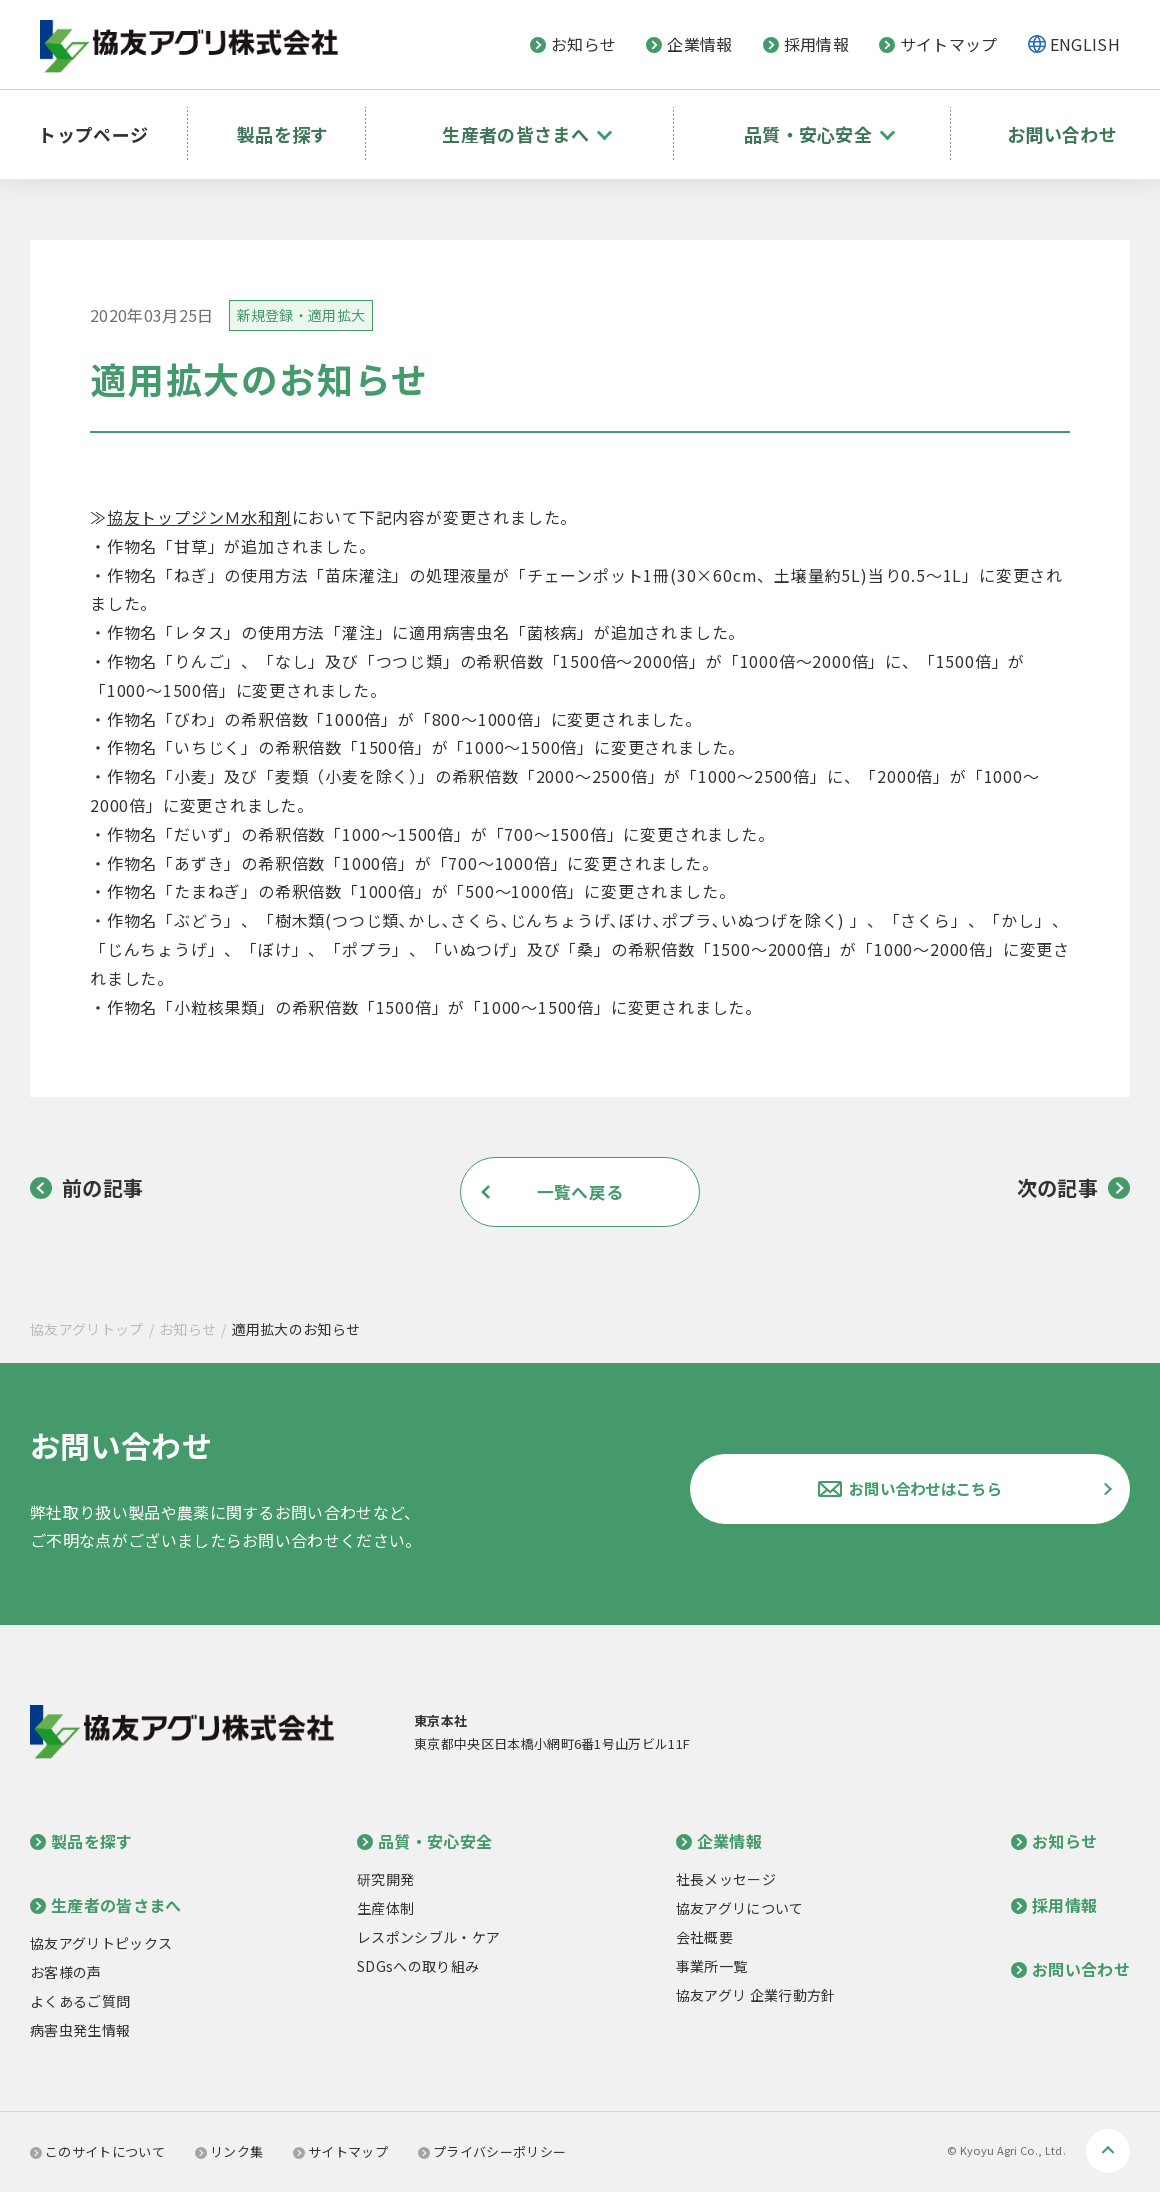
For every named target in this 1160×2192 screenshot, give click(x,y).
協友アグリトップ (87, 1329)
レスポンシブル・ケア (428, 1937)
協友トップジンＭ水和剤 (199, 517)
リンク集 (229, 2151)
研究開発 (385, 1879)
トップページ (102, 125)
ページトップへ (1108, 2151)
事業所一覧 (712, 1966)
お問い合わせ (1059, 125)
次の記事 (1073, 1188)
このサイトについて (97, 2151)
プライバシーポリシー (492, 2151)
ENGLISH (1085, 44)
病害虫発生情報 (80, 2030)
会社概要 (704, 1937)
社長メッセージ (726, 1879)
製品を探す (288, 125)
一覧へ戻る (580, 1191)
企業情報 (689, 44)
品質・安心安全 (424, 1841)
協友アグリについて (740, 1908)
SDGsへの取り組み (418, 1966)
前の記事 (86, 1188)
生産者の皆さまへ (106, 1905)
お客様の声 (66, 1972)
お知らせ (573, 44)
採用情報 (806, 44)
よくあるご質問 (80, 2001)
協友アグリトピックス (101, 1943)
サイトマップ (938, 44)
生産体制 (385, 1908)
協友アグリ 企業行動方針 (756, 1995)
